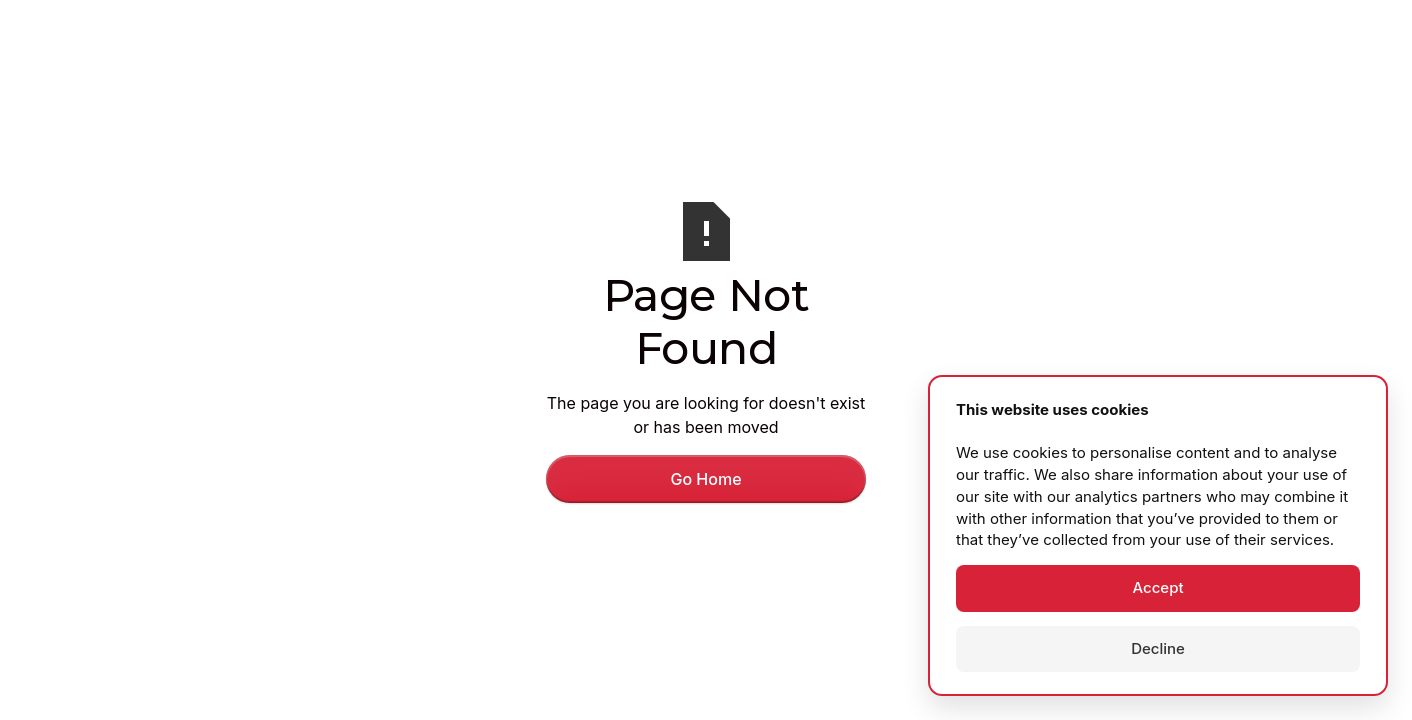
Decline (1158, 648)
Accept (1157, 587)
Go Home (705, 479)
